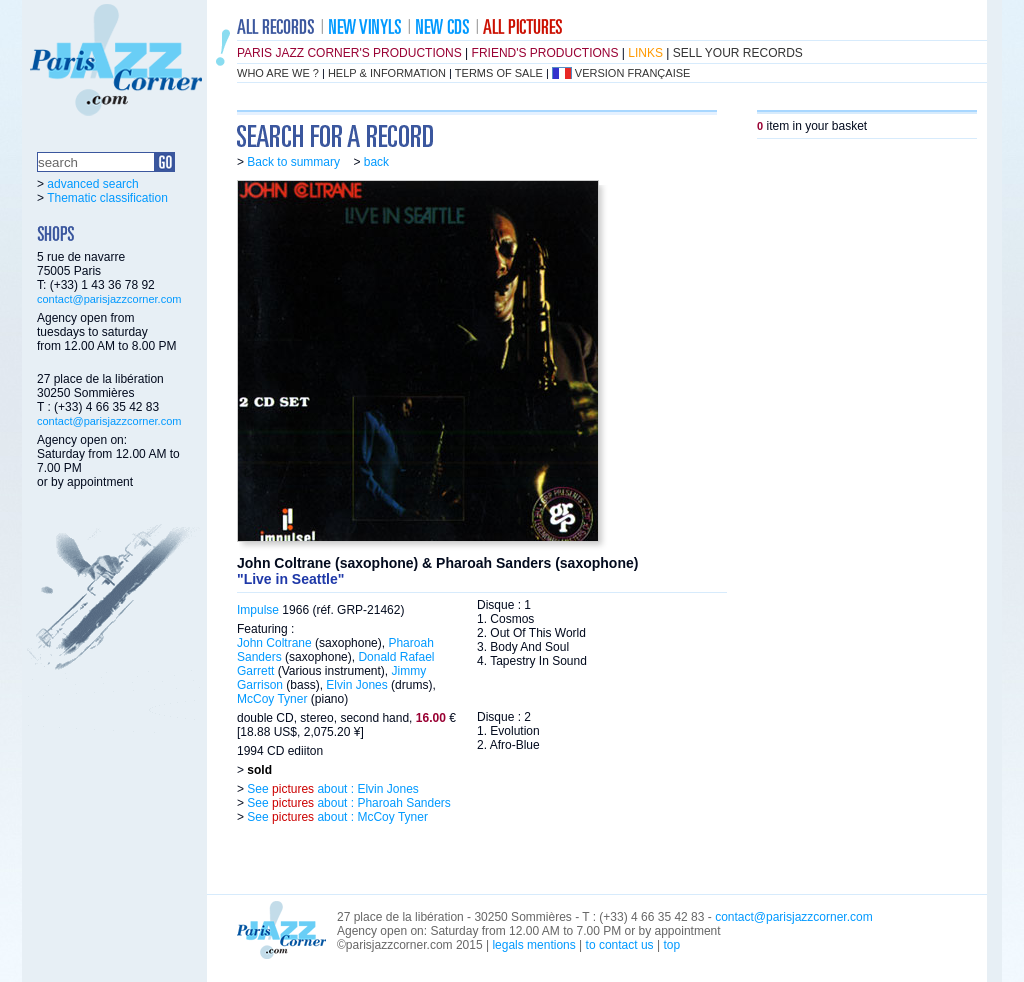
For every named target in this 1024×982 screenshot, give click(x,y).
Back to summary (293, 162)
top (671, 945)
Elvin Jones (356, 685)
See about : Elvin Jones (331, 789)
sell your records (738, 53)
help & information (387, 73)
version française (633, 73)
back (376, 162)
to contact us (620, 945)
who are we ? (278, 73)
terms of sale (499, 73)
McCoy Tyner (272, 699)
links (645, 53)
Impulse (258, 610)
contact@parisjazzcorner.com (109, 299)
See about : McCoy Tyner (336, 817)
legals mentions (533, 945)
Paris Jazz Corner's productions (349, 53)
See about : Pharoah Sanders (347, 803)
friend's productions (545, 53)
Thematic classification (107, 198)
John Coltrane (274, 643)
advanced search (92, 184)
